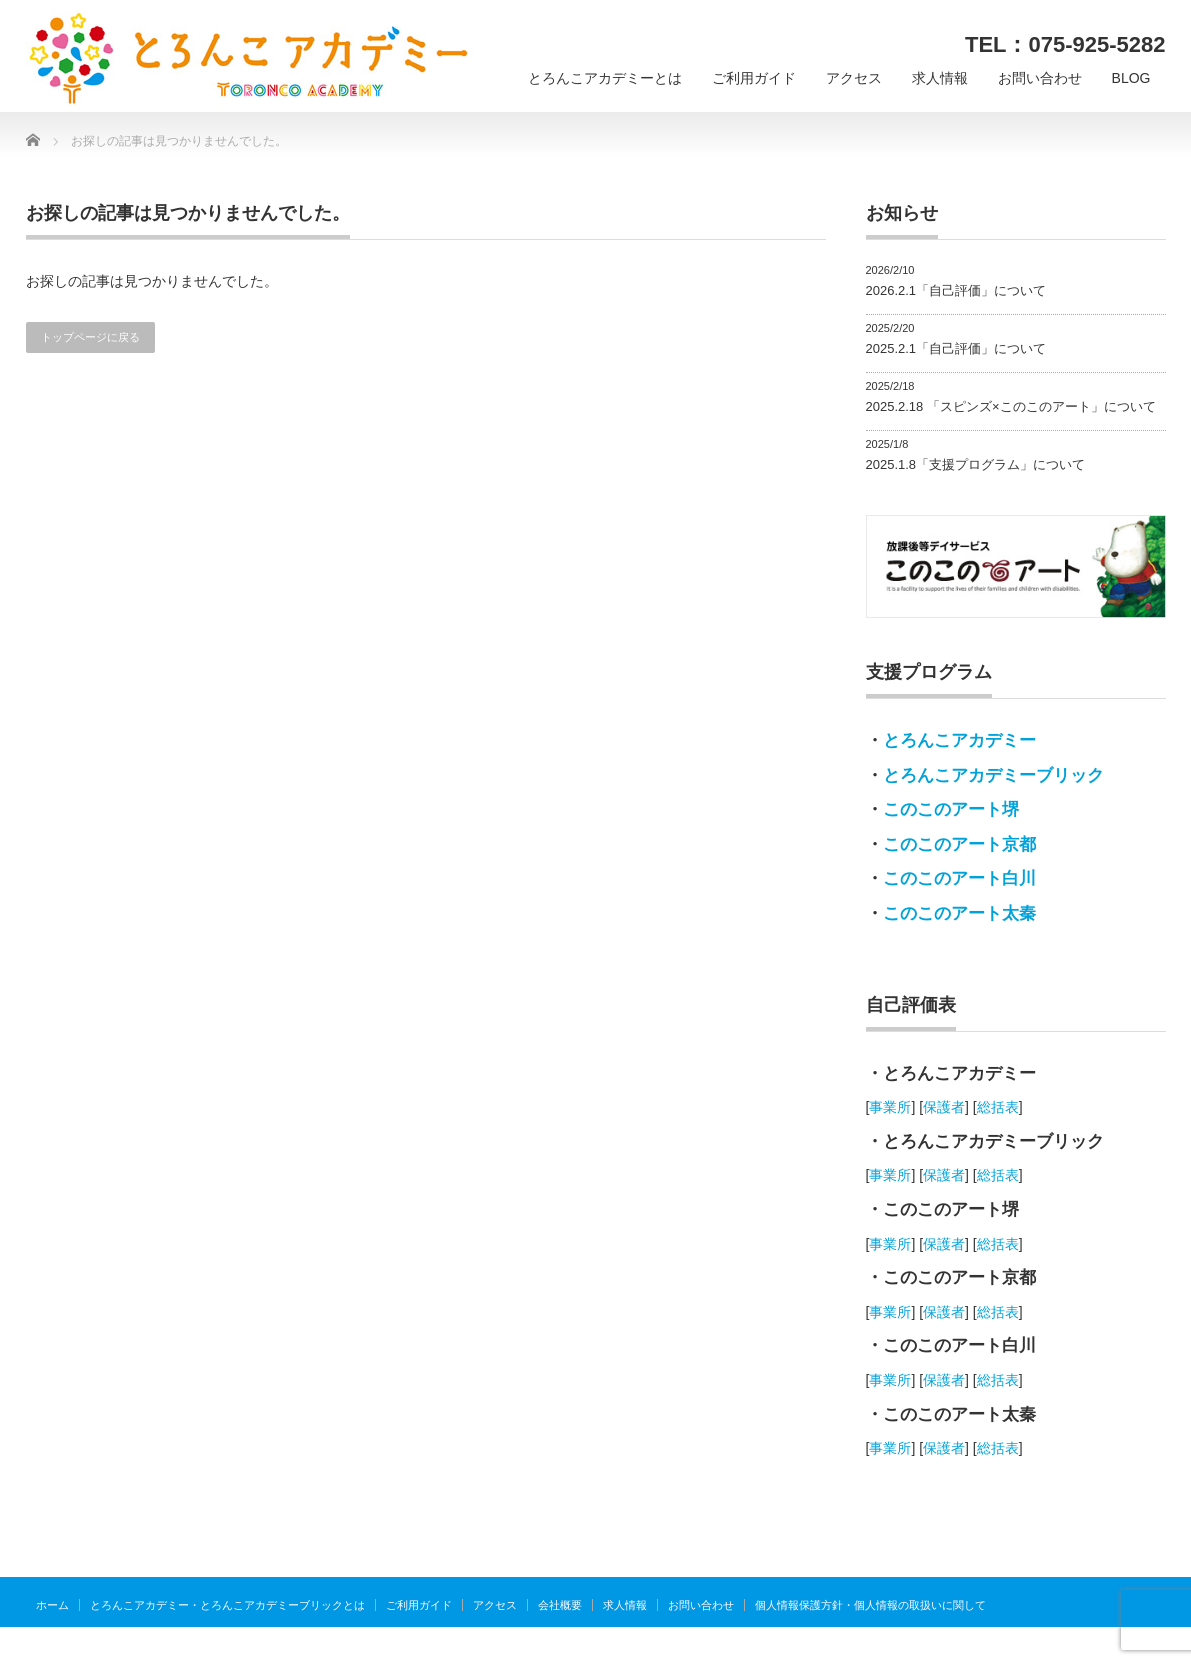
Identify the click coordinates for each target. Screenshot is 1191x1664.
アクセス (854, 78)
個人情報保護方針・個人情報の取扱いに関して (870, 1605)
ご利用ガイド (754, 78)
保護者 (944, 1107)
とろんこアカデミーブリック (993, 775)
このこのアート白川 (959, 878)
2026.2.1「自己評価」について (956, 290)
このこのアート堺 (951, 809)
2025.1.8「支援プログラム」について (976, 464)
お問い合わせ (1040, 78)
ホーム (52, 1605)
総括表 (998, 1107)
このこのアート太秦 (959, 913)
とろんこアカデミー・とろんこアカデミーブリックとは (227, 1605)
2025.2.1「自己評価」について (956, 348)
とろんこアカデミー (959, 740)
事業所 (890, 1107)
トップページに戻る (90, 337)
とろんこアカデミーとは (605, 78)
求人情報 (940, 78)
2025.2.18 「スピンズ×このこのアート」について (1011, 406)
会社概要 (560, 1605)
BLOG (1131, 78)
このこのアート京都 (959, 844)
